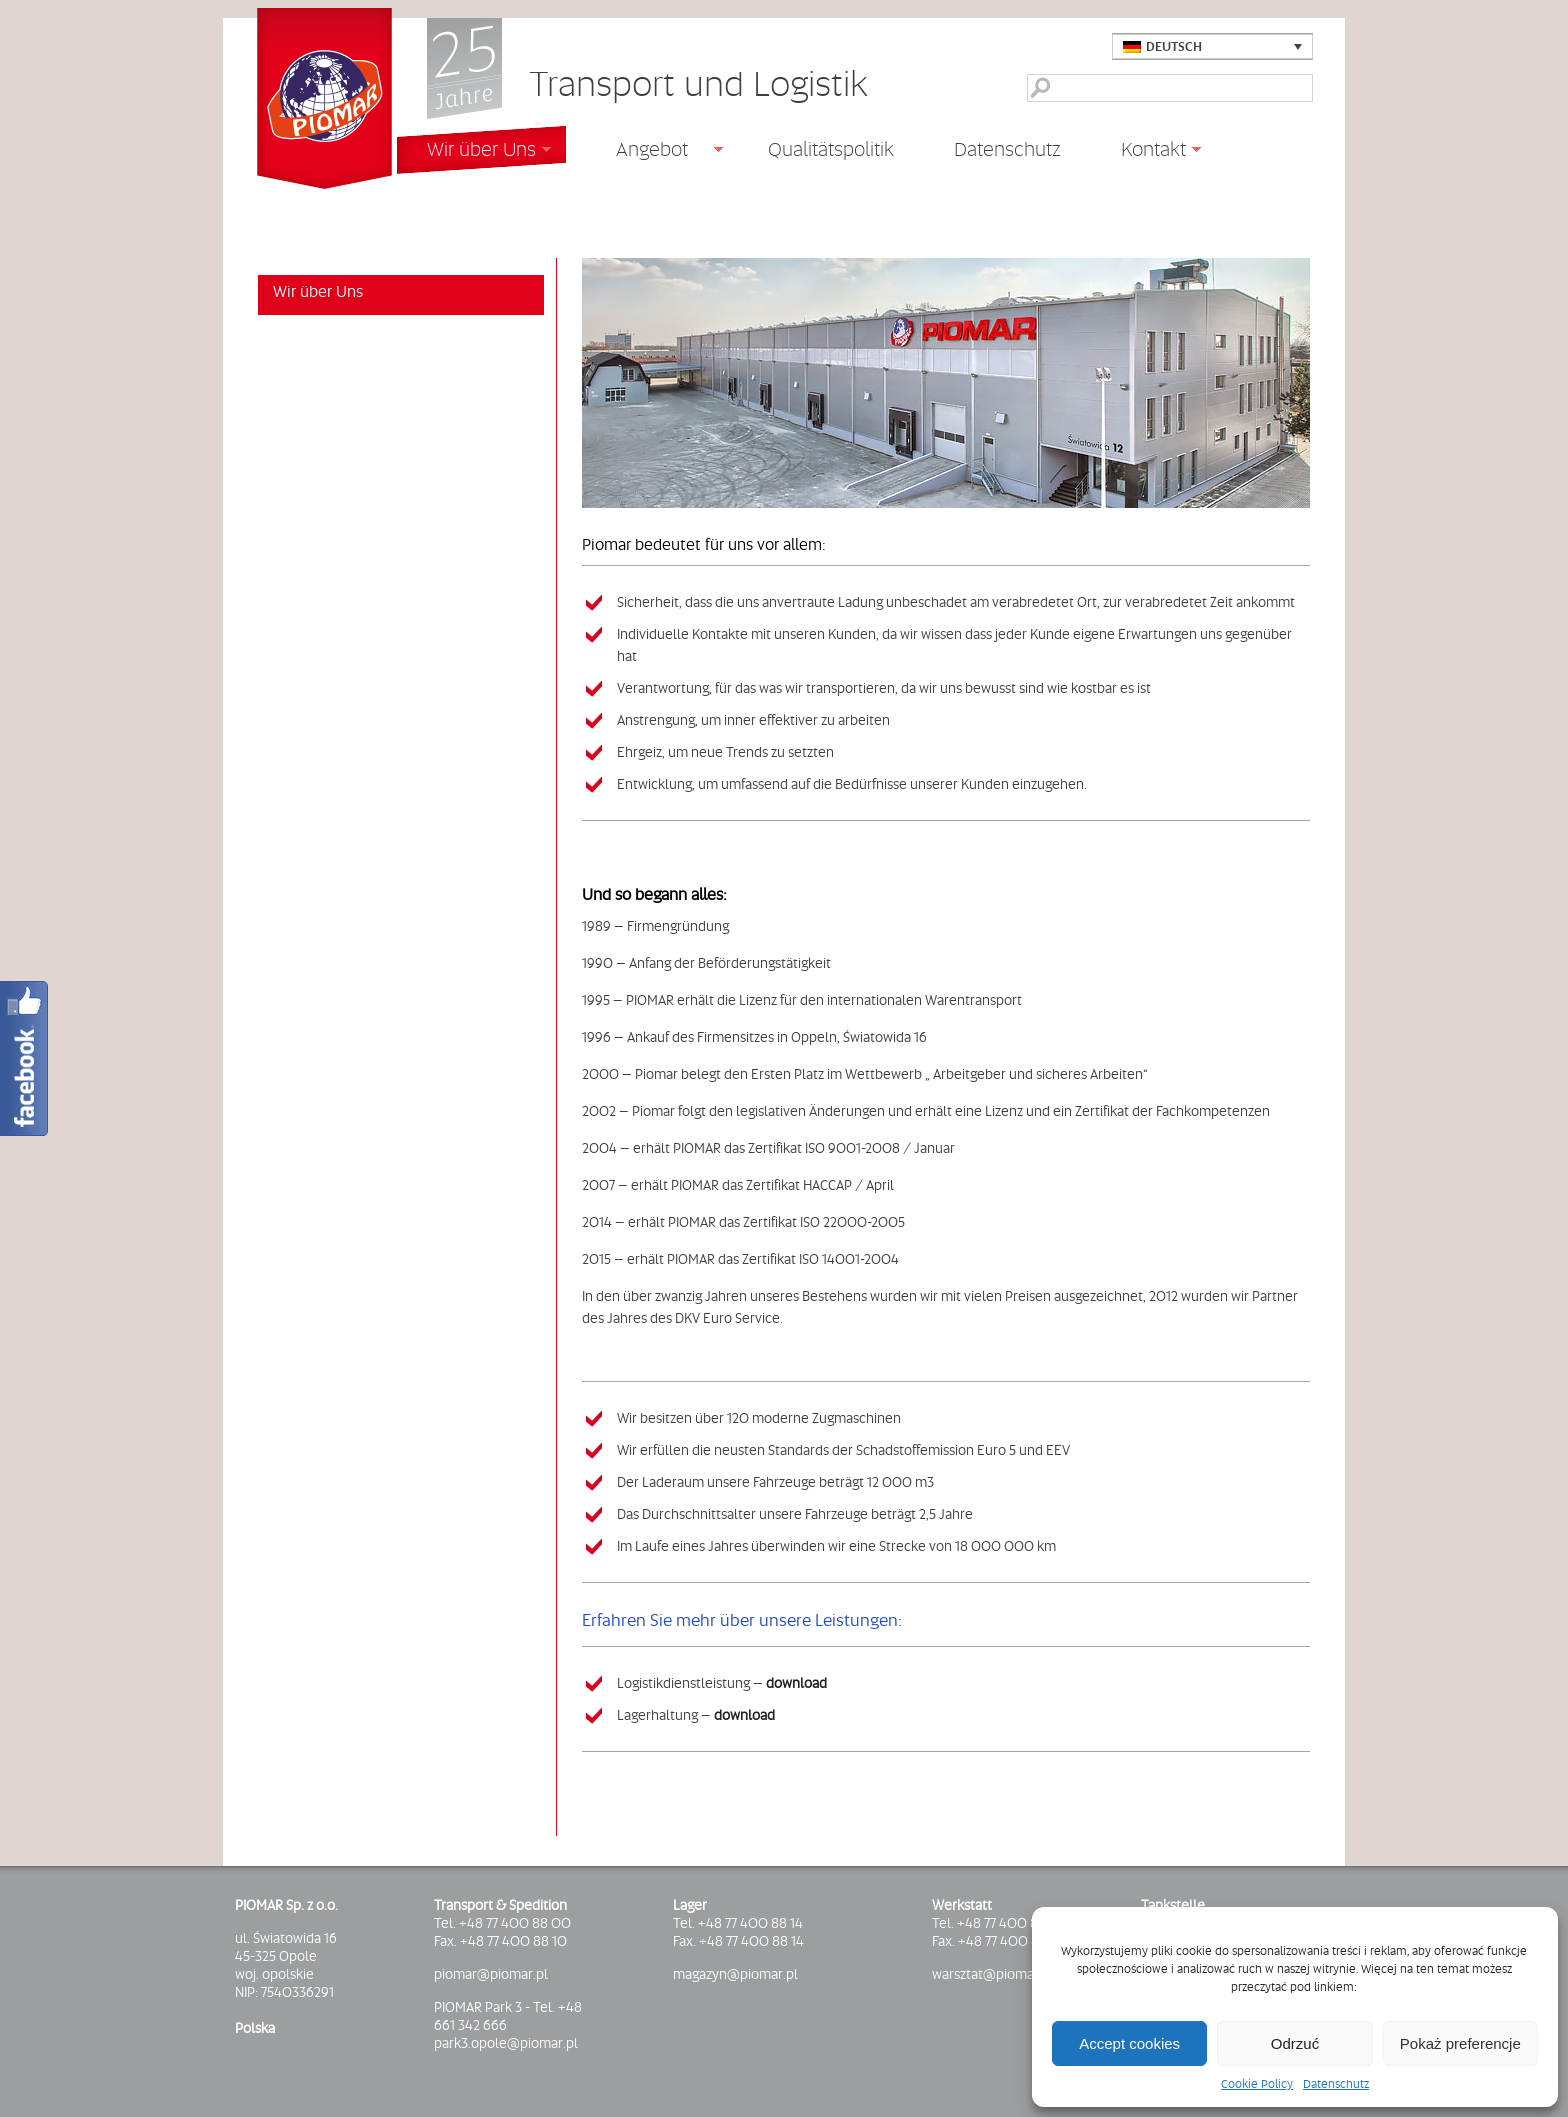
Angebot (644, 152)
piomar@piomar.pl (491, 1974)
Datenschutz (1336, 2084)
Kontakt (1146, 152)
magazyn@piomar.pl (735, 1974)
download (796, 1683)
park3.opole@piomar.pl (506, 2043)
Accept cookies (1129, 2043)
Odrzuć (1295, 2043)
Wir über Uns (474, 152)
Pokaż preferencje (1460, 2043)
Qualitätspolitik (831, 149)
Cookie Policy (1257, 2084)
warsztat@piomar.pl (993, 1974)
